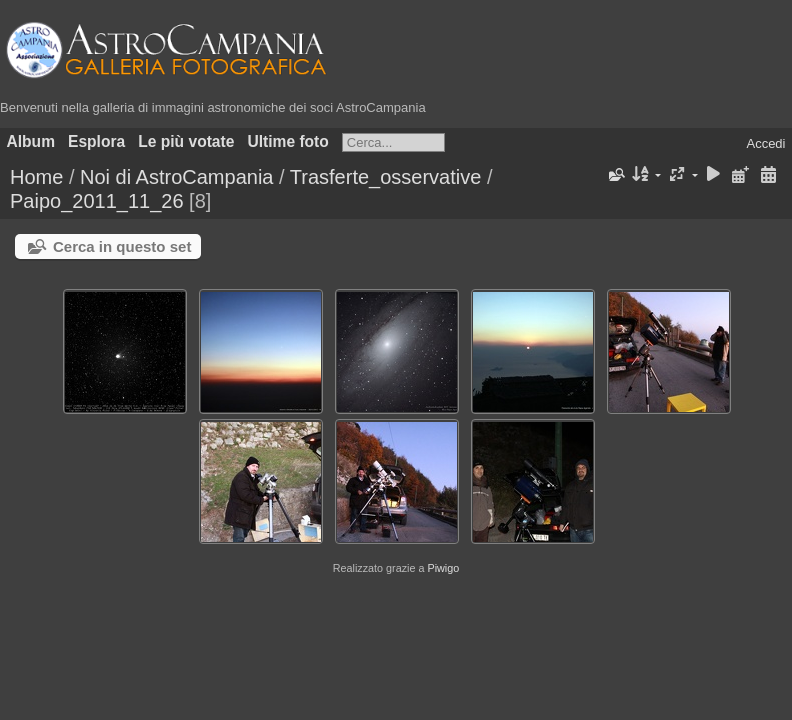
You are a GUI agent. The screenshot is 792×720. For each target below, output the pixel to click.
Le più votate (186, 141)
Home (36, 177)
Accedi (765, 143)
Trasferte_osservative (386, 177)
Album (31, 141)
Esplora (96, 141)
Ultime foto (287, 141)
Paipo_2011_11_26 (97, 201)
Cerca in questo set (122, 246)
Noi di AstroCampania (176, 177)
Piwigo (443, 568)
